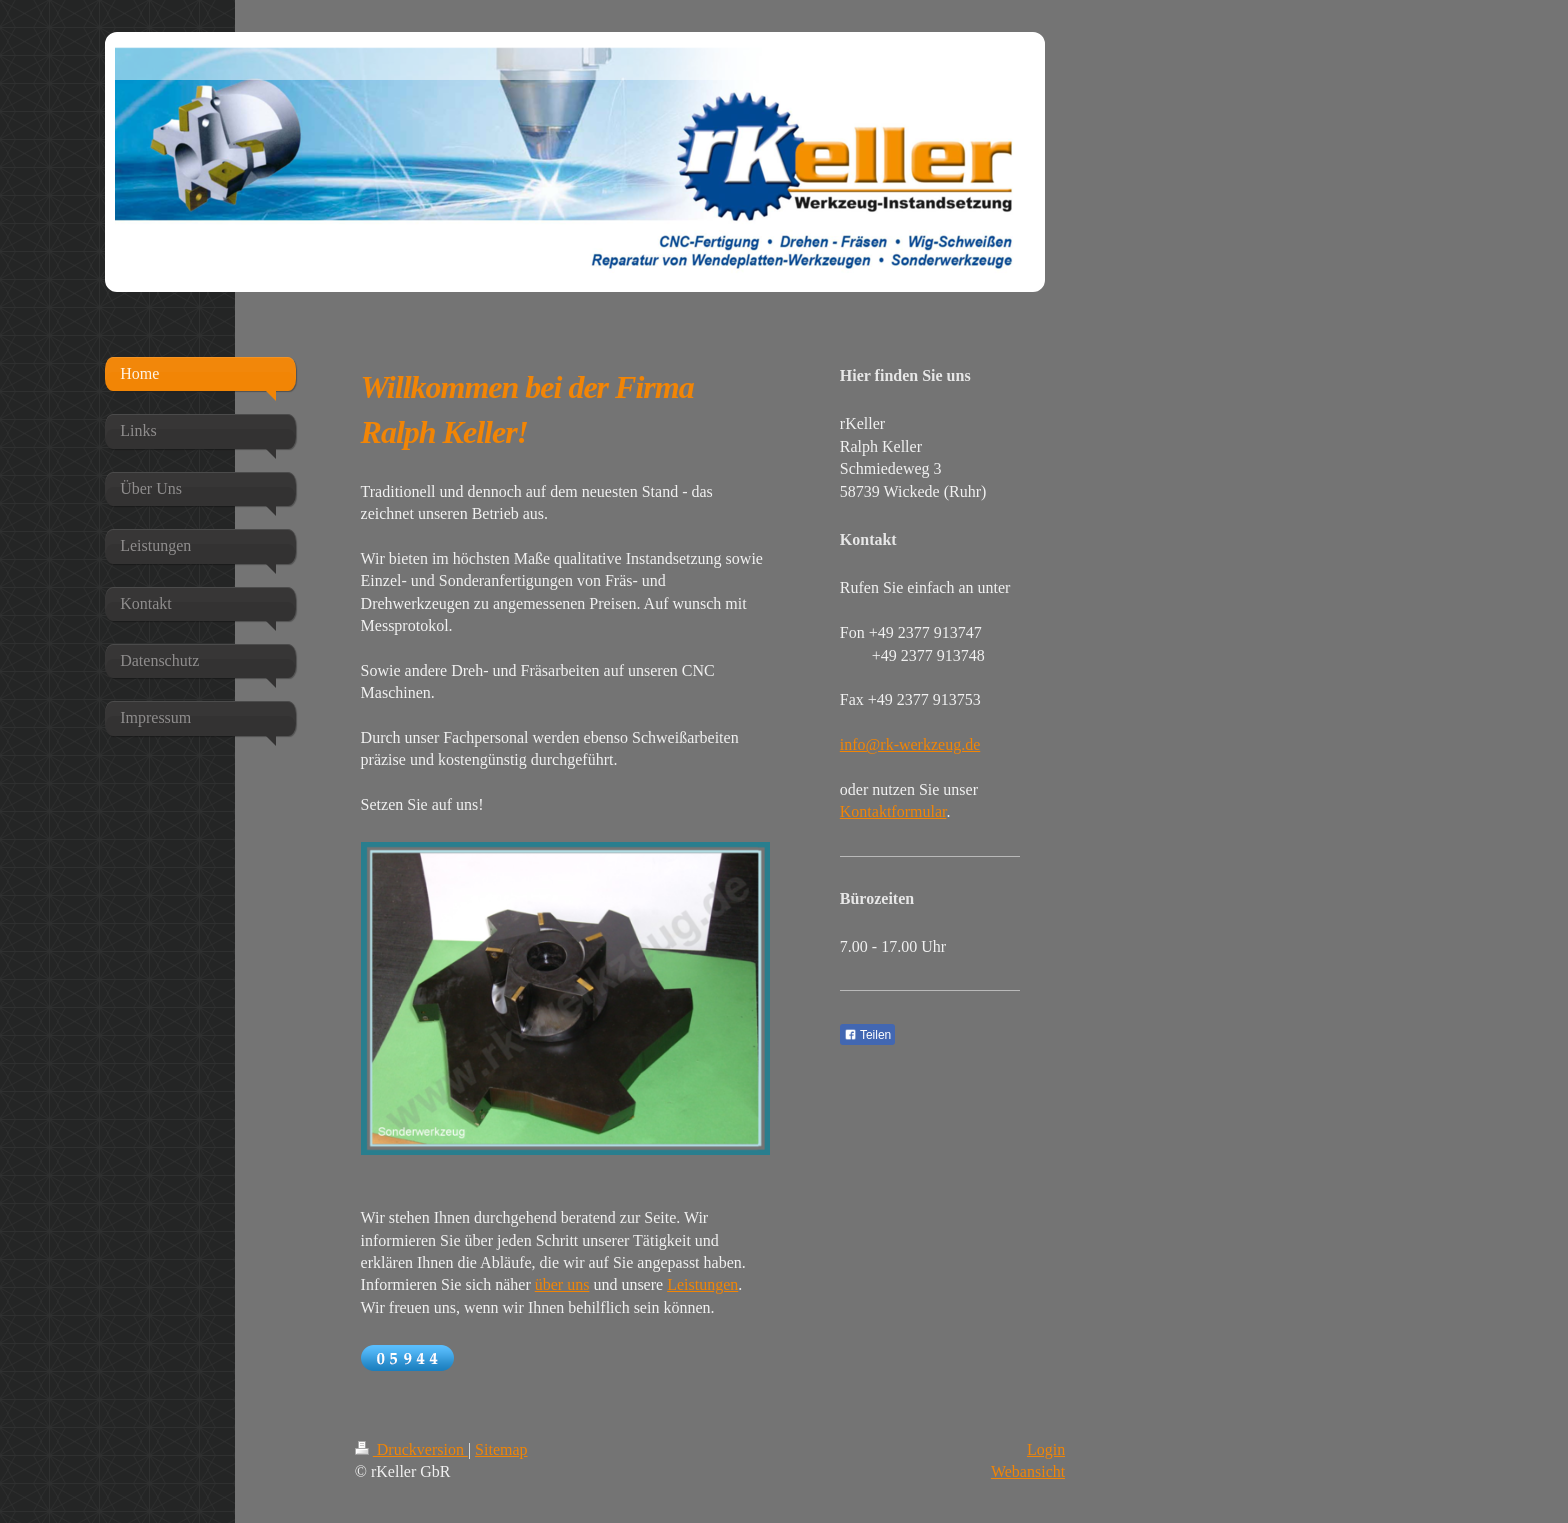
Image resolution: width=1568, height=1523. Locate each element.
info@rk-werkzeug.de (910, 744)
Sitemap (501, 1449)
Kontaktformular (893, 811)
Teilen (867, 1035)
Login (1046, 1449)
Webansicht (1028, 1471)
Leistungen (702, 1284)
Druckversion (411, 1449)
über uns (562, 1284)
